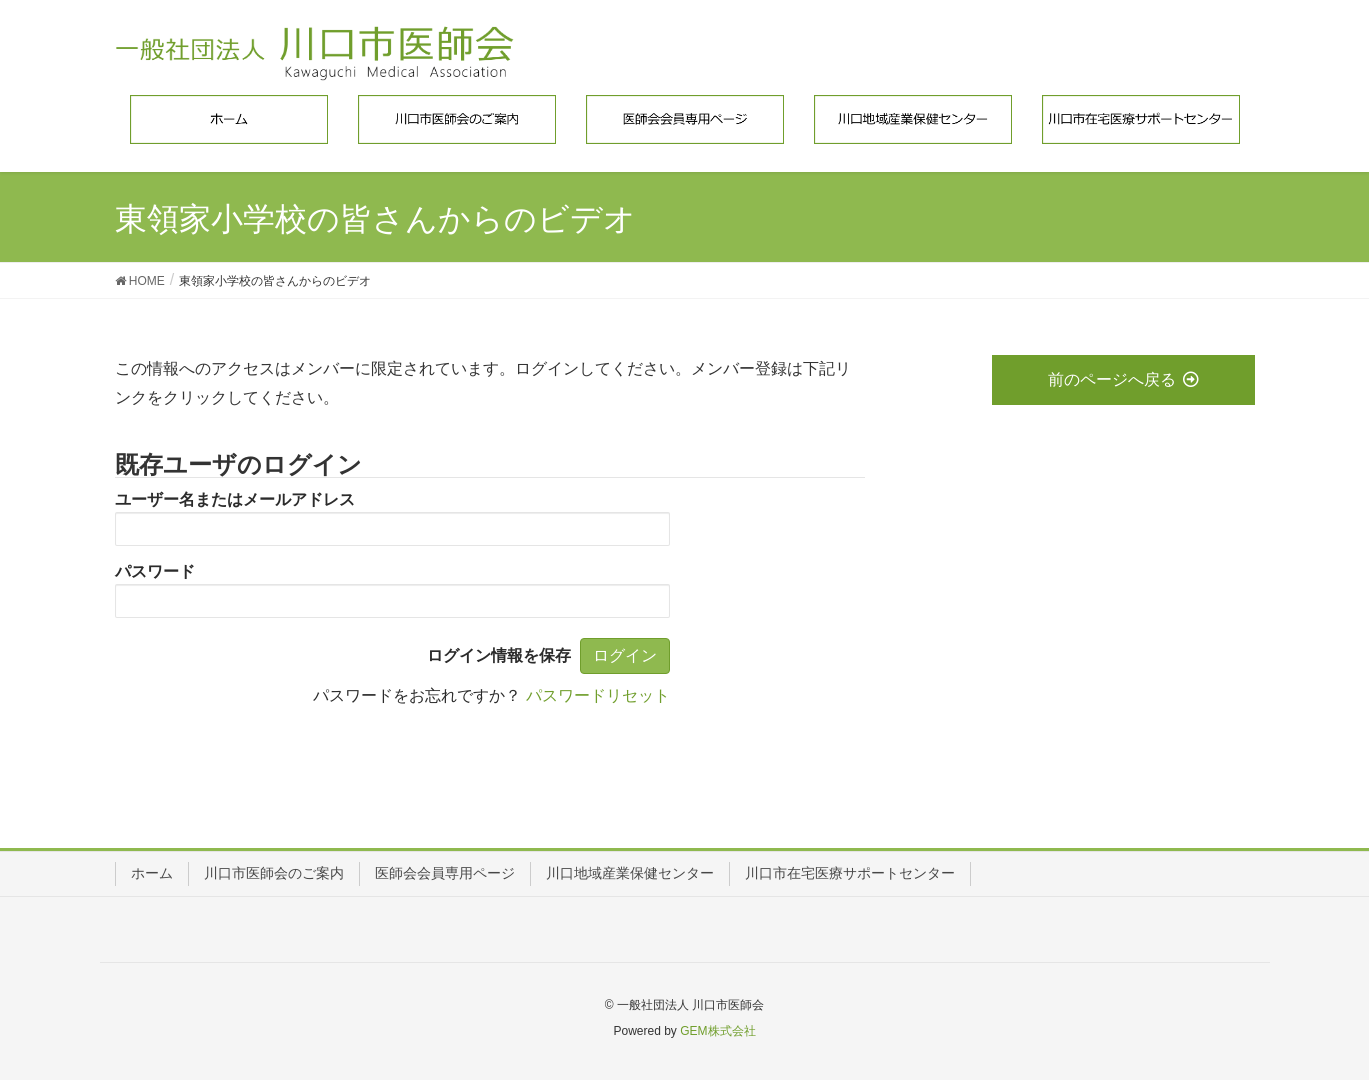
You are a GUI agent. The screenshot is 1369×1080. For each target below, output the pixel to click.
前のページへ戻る (1123, 379)
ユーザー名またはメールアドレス (235, 499)
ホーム (152, 873)
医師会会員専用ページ (445, 873)
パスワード (155, 571)
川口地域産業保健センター (630, 873)
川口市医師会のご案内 (274, 873)
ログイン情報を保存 (499, 655)
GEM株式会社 (717, 1031)
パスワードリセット (598, 695)
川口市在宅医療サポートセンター (850, 873)
